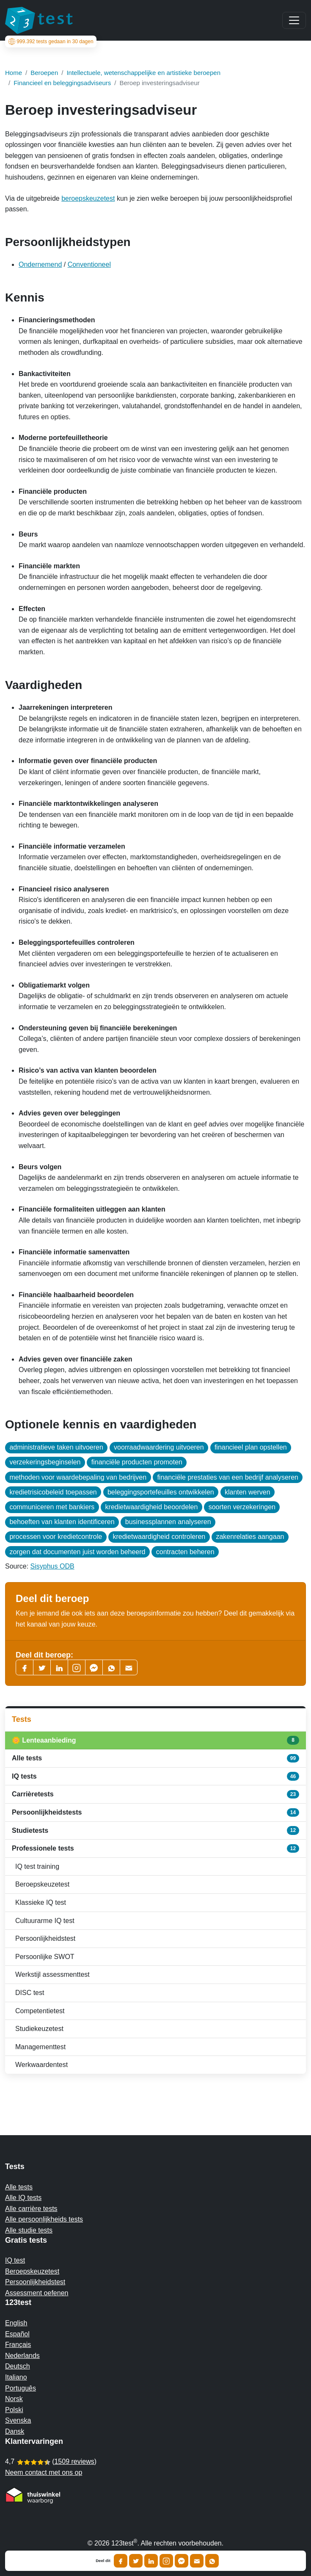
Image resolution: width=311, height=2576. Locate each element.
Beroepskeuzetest (42, 1884)
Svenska (18, 2420)
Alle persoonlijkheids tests (44, 2219)
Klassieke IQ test (40, 1902)
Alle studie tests (28, 2230)
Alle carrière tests (31, 2208)
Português (20, 2388)
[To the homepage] (39, 20)
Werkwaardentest (41, 2064)
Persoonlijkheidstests (155, 1812)
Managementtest (40, 2046)
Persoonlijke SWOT (44, 1956)
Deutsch (17, 2366)
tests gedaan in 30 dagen (51, 41)
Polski (14, 2409)
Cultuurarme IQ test (44, 1920)
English (16, 2323)
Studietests (155, 1830)
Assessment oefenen (36, 2293)
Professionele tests (155, 1848)
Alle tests (155, 1758)
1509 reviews (74, 2461)
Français (18, 2344)
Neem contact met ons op (43, 2472)
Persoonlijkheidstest (45, 1938)
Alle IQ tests (23, 2197)
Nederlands (22, 2355)
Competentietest (40, 2010)
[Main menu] (294, 20)
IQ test (15, 2260)
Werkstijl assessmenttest (52, 1974)
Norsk (14, 2398)
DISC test (29, 1992)
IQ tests (155, 1776)
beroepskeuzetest (88, 198)
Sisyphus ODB (52, 1566)
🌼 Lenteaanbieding (155, 1740)
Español (17, 2334)
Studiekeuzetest (39, 2028)
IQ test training (37, 1866)
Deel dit (103, 2561)
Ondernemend (40, 264)
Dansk (14, 2431)
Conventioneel (89, 264)
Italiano (16, 2377)
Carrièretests (155, 1794)
